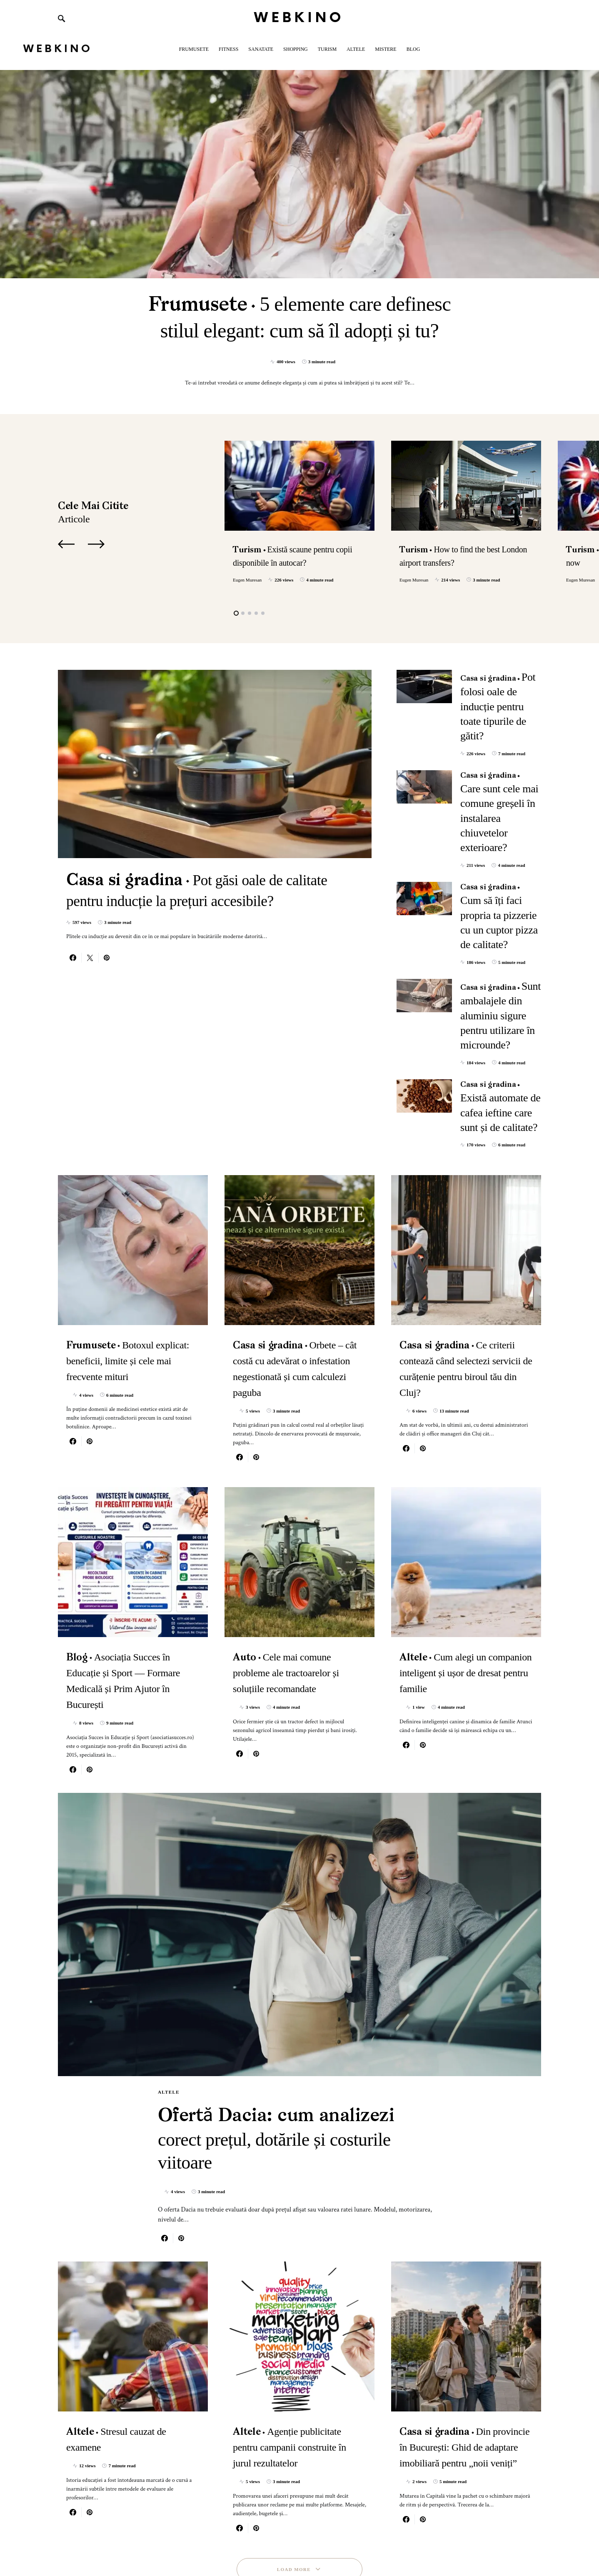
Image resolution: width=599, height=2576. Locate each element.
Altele (169, 1956)
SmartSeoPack (129, 2542)
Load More (294, 2456)
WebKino (299, 18)
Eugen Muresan (247, 579)
